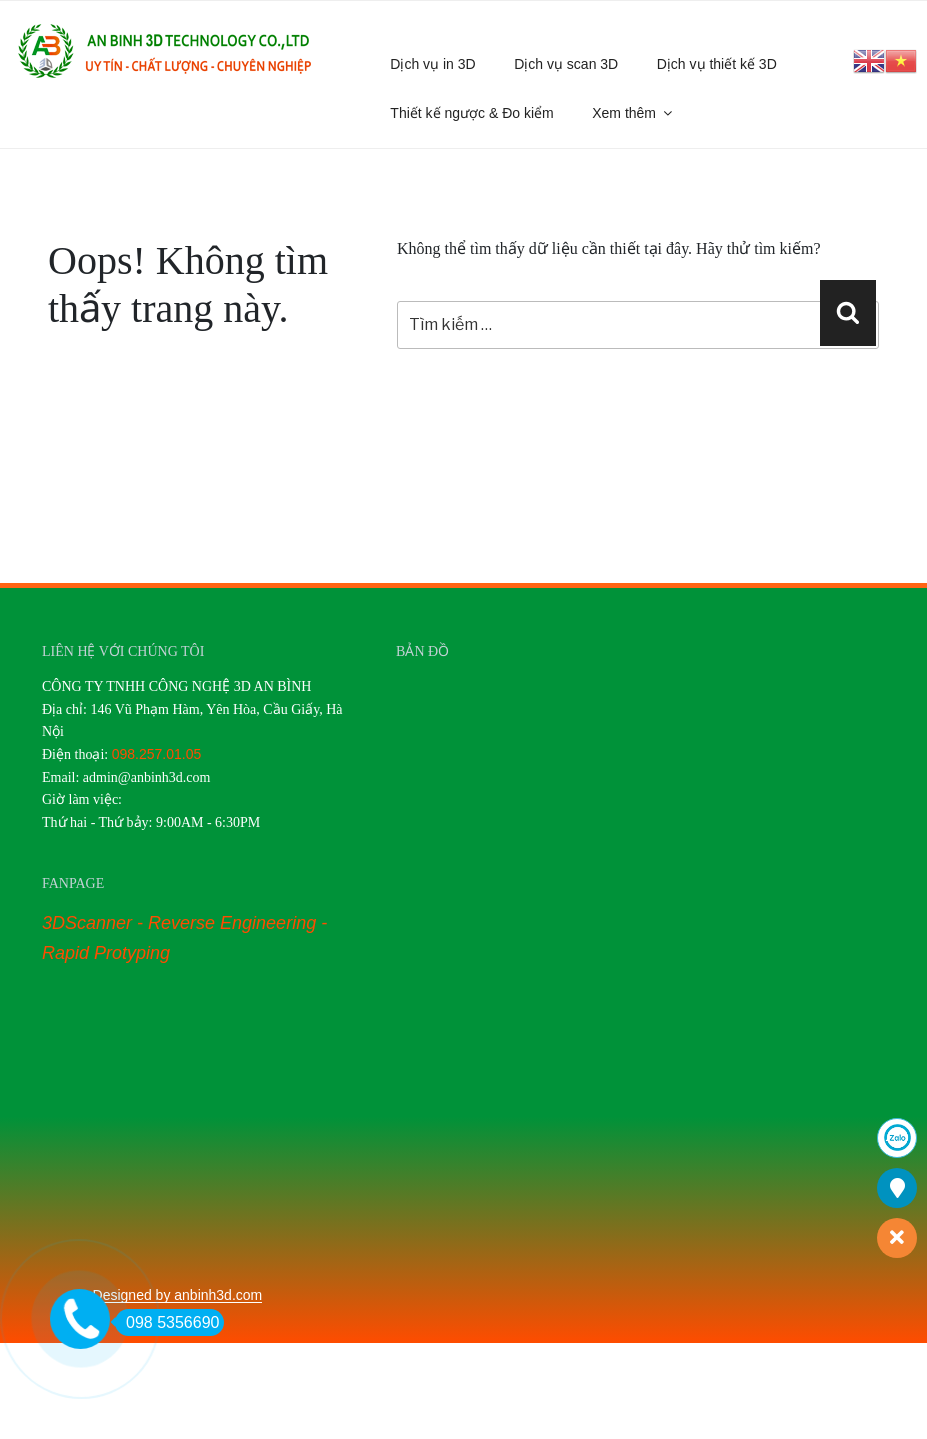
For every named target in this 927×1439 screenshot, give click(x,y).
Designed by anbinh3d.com (178, 1295)
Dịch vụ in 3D (432, 64)
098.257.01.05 (157, 754)
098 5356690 (167, 1322)
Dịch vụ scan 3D (566, 64)
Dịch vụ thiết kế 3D (717, 64)
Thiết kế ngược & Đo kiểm (471, 113)
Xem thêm (633, 113)
